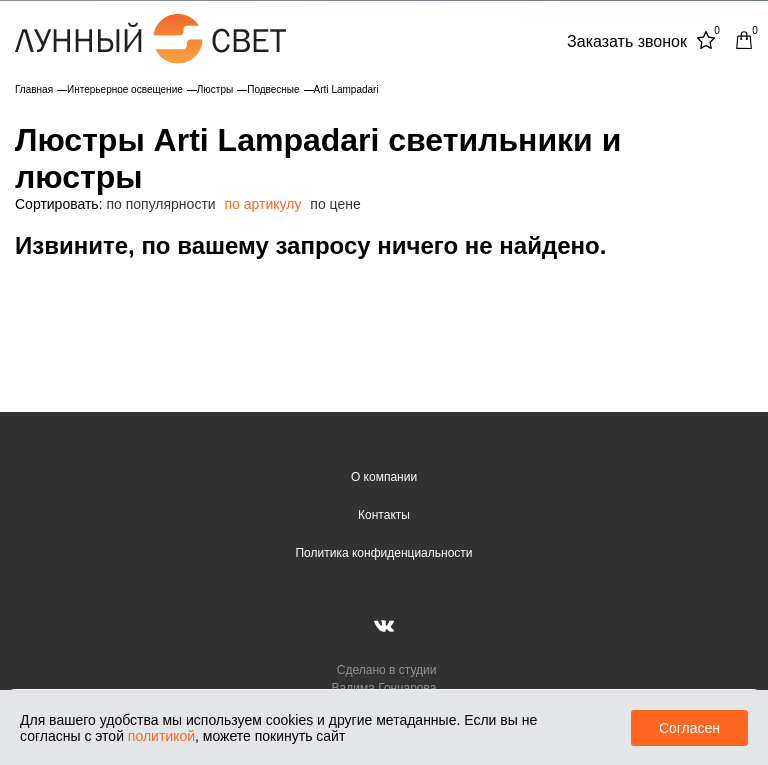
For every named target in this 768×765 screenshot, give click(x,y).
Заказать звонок (627, 41)
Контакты (384, 515)
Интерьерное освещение (125, 89)
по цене (335, 204)
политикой (161, 736)
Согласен (689, 728)
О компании (384, 477)
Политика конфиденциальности (383, 553)
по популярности (160, 204)
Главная (34, 89)
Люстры (215, 89)
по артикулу (263, 204)
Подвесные (273, 89)
